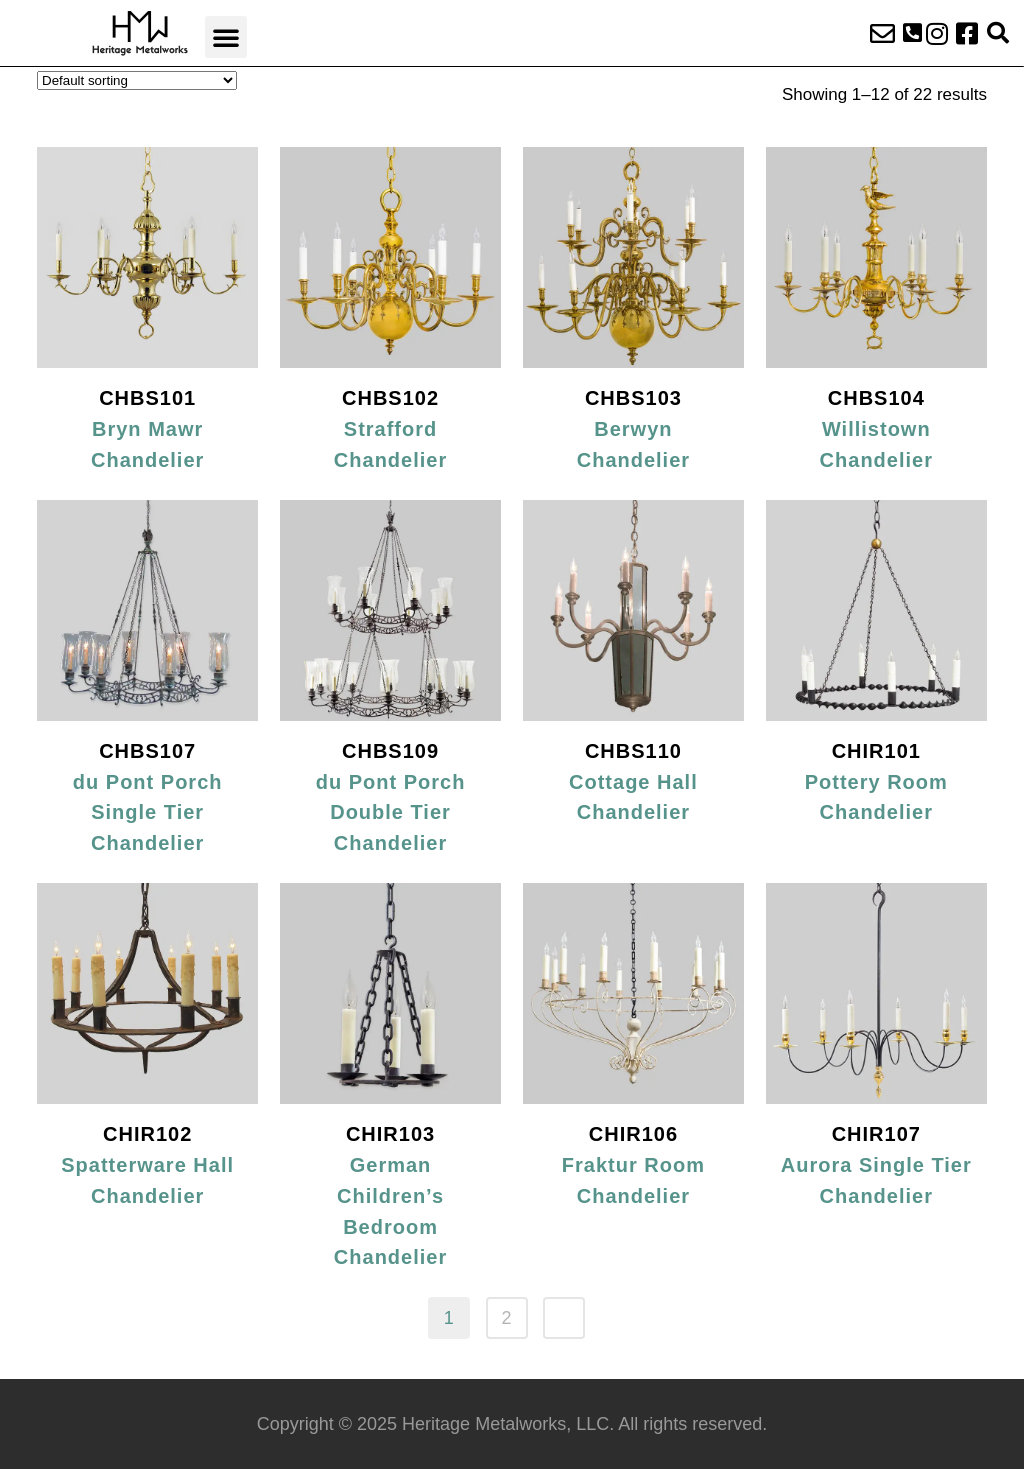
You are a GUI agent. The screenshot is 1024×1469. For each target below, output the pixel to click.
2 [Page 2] (506, 1318)
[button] (226, 37)
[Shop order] (137, 80)
